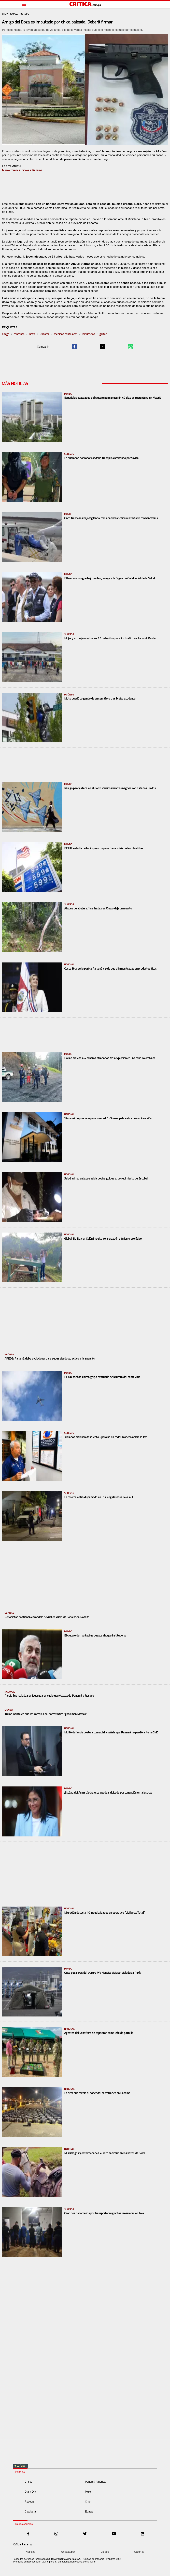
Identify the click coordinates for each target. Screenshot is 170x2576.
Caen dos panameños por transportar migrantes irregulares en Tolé (104, 2213)
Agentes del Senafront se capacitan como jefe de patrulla (98, 2033)
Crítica (28, 2481)
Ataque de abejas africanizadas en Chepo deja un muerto (98, 908)
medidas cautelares (65, 334)
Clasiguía (30, 2511)
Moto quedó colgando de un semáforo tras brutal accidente (99, 699)
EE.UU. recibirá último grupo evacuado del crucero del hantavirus (102, 1377)
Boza (32, 334)
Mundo (68, 394)
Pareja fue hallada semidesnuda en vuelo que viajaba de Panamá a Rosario (49, 1696)
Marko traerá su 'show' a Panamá (22, 170)
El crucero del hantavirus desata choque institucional (95, 1636)
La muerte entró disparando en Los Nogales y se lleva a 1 (98, 1497)
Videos (105, 2551)
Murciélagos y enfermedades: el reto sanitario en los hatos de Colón (104, 2153)
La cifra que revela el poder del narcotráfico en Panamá (97, 2093)
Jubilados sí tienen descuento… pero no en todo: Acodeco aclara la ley (105, 1437)
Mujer (88, 2491)
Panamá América (95, 2481)
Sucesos (69, 454)
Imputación (88, 334)
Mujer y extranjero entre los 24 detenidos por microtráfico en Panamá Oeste (109, 638)
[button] (74, 346)
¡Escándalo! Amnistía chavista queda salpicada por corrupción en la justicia (108, 1793)
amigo (5, 334)
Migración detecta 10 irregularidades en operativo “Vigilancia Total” (104, 1913)
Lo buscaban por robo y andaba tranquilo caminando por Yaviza (101, 458)
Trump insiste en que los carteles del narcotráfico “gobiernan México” (46, 1714)
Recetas (30, 2501)
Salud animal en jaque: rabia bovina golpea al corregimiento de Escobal (106, 1179)
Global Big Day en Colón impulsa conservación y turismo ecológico (103, 1239)
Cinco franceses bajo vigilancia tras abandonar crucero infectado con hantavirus (111, 518)
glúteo (103, 334)
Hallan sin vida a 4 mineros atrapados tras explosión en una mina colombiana (109, 1058)
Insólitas (69, 694)
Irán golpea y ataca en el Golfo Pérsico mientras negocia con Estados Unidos (110, 788)
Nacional (69, 964)
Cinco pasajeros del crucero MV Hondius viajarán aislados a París (102, 1973)
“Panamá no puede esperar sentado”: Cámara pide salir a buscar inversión (107, 1118)
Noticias (30, 2551)
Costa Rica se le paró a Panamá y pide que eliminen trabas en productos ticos (110, 969)
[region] (85, 186)
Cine (88, 2501)
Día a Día (30, 2491)
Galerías (139, 2551)
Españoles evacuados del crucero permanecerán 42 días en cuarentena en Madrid (112, 398)
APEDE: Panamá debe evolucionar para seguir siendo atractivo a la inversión (50, 1359)
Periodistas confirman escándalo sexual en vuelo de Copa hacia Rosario (47, 1617)
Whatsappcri (68, 2551)
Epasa (89, 2511)
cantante (19, 334)
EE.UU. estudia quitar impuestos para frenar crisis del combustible (103, 848)
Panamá (45, 334)
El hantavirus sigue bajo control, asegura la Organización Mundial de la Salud (109, 578)
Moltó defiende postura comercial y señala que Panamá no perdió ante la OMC (111, 1732)
